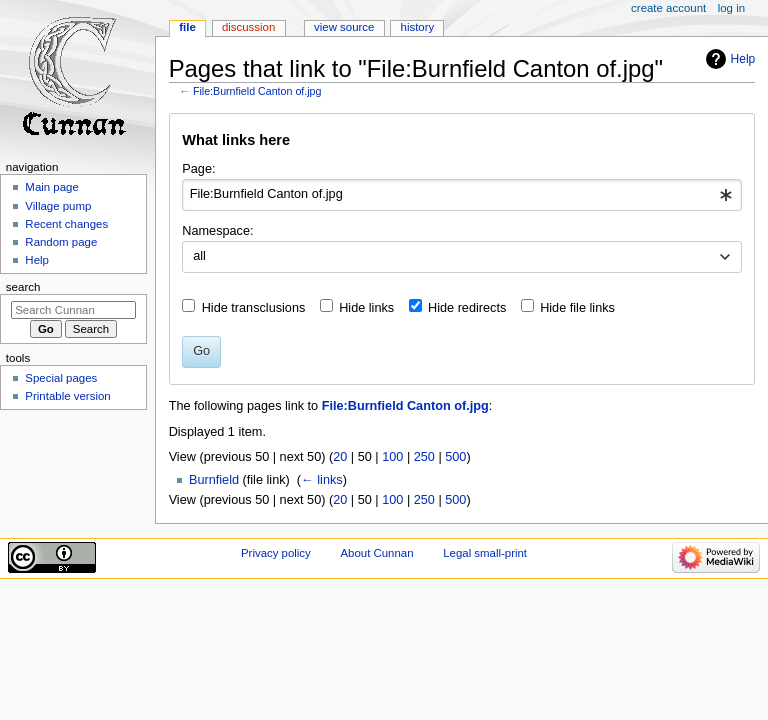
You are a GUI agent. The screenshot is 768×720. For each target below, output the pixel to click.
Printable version (67, 396)
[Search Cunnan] (73, 310)
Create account (668, 8)
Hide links (366, 308)
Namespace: (217, 231)
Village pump (58, 206)
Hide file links (577, 308)
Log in (731, 8)
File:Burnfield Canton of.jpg (257, 91)
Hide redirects (467, 308)
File (187, 27)
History (418, 27)
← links (322, 480)
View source (344, 27)
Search (23, 287)
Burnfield (214, 480)
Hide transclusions (254, 308)
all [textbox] (199, 256)
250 (424, 457)
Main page (52, 187)
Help (743, 59)
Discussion (248, 27)
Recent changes (66, 224)
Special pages (61, 378)
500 (455, 457)
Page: (198, 169)
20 (340, 457)
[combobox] (461, 195)
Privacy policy (276, 553)
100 (392, 457)
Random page (61, 242)
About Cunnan (376, 553)
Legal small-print (485, 553)
